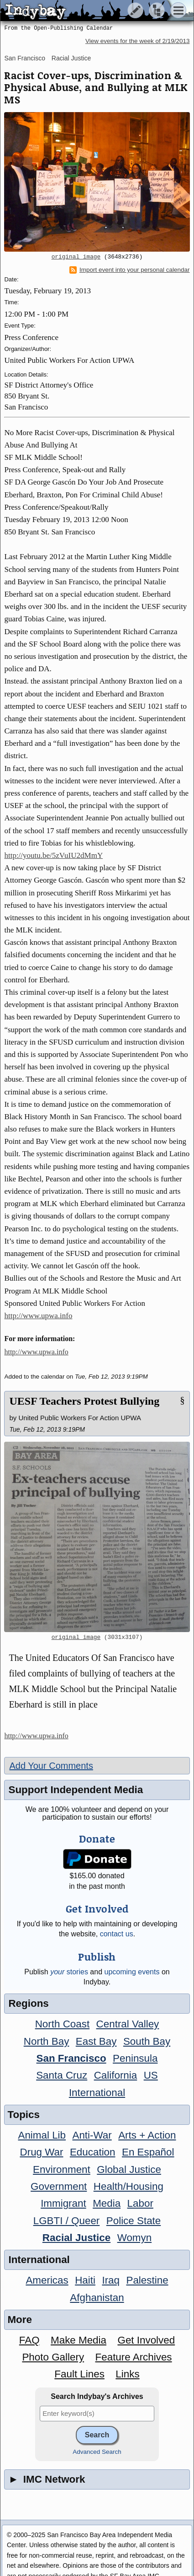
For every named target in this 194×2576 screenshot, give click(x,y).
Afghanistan (97, 2297)
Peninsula (135, 2058)
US (151, 2075)
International (97, 2092)
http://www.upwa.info (38, 1315)
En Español (148, 2152)
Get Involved (146, 2340)
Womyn (134, 2237)
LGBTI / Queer (66, 2220)
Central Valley (127, 2024)
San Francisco (24, 58)
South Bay (146, 2041)
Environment (61, 2169)
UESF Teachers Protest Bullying (84, 1401)
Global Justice (129, 2169)
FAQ (29, 2340)
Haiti (85, 2280)
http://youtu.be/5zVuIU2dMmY (53, 855)
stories (69, 1972)
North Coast (62, 2024)
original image (76, 257)
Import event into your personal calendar (129, 270)
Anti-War (91, 2135)
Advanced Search (97, 2451)
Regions (28, 2003)
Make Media (78, 2340)
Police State (133, 2220)
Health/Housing (128, 2186)
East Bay (96, 2041)
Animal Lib (42, 2135)
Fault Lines (79, 2374)
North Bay (46, 2041)
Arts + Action (147, 2135)
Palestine (147, 2280)
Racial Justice (71, 58)
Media (107, 2203)
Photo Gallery (53, 2357)
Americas (47, 2280)
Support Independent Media (75, 1789)
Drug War (41, 2152)
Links (127, 2374)
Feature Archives (133, 2357)
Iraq (111, 2280)
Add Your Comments (51, 1766)
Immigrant (63, 2203)
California (115, 2075)
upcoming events (132, 1972)
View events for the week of (137, 41)
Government (59, 2186)
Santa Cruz (61, 2075)
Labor (140, 2203)
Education (92, 2152)
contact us (116, 1934)
